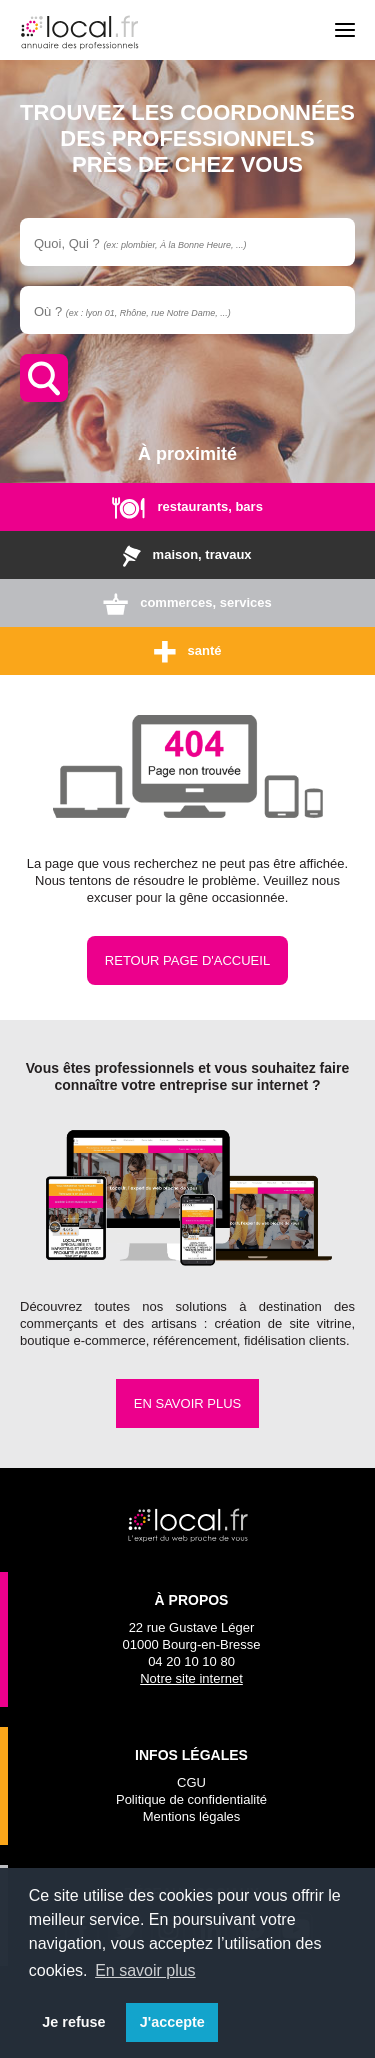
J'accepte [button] (172, 2022)
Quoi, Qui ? (140, 243)
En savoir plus (187, 1403)
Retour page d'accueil (187, 960)
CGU (191, 1782)
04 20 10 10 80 (191, 1661)
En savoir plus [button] (145, 1970)
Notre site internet (191, 1678)
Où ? (132, 311)
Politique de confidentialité (191, 1799)
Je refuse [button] (73, 2022)
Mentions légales (192, 1816)
